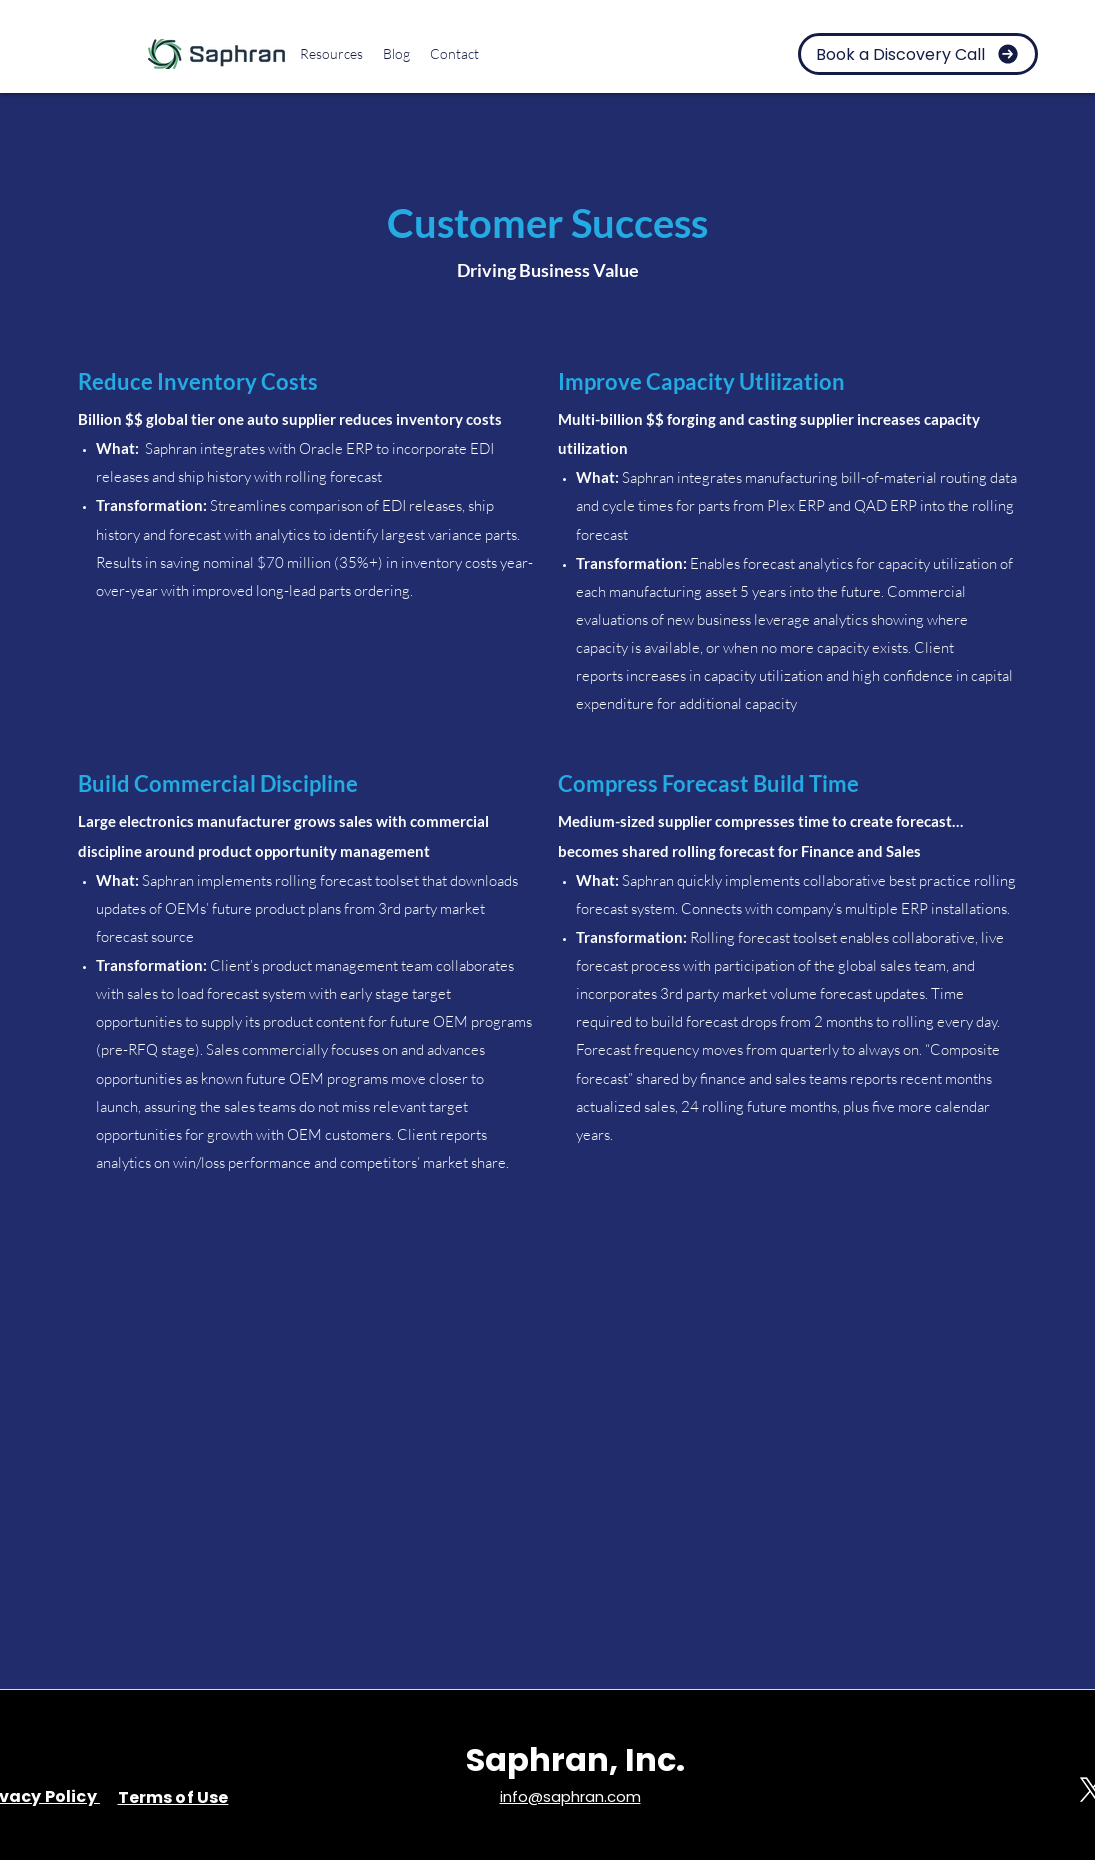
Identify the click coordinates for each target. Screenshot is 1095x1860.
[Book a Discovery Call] (918, 54)
